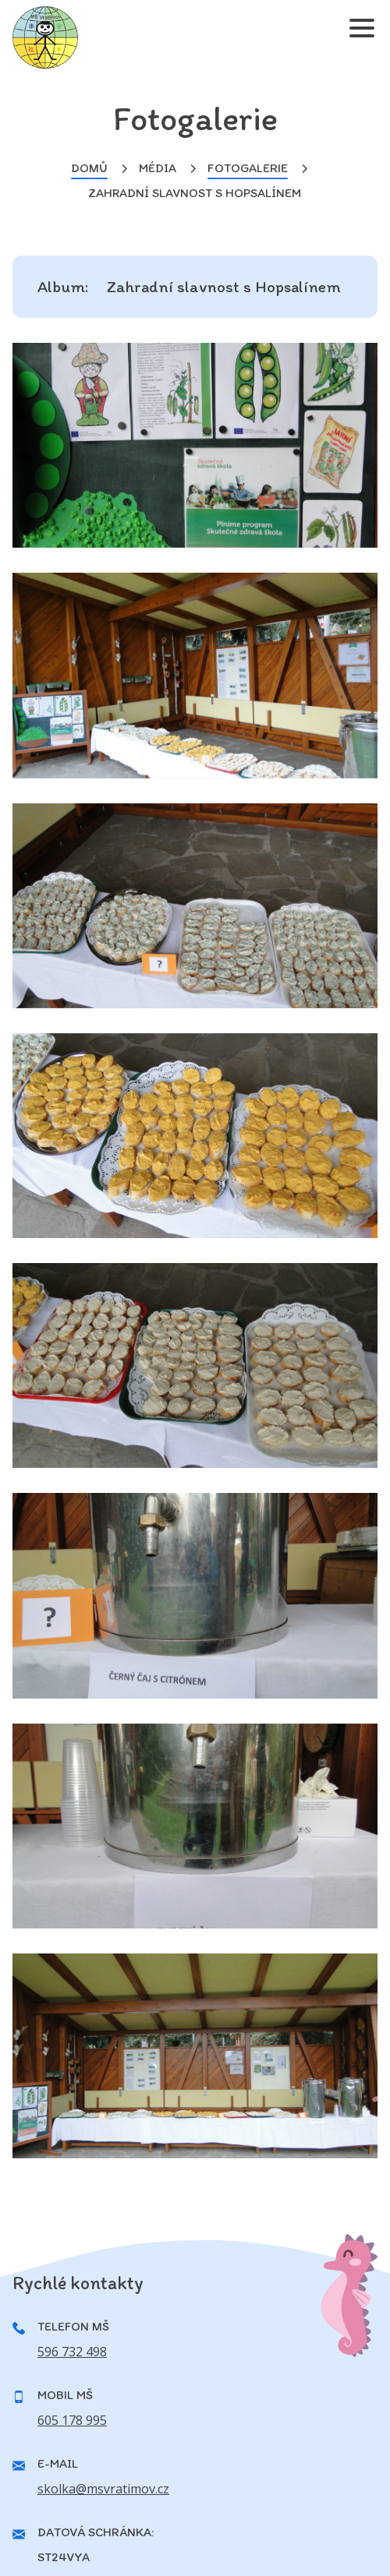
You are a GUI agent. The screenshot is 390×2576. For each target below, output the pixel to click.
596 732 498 (72, 2351)
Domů (89, 168)
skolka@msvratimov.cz (103, 2488)
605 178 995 (72, 2420)
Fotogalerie (247, 168)
